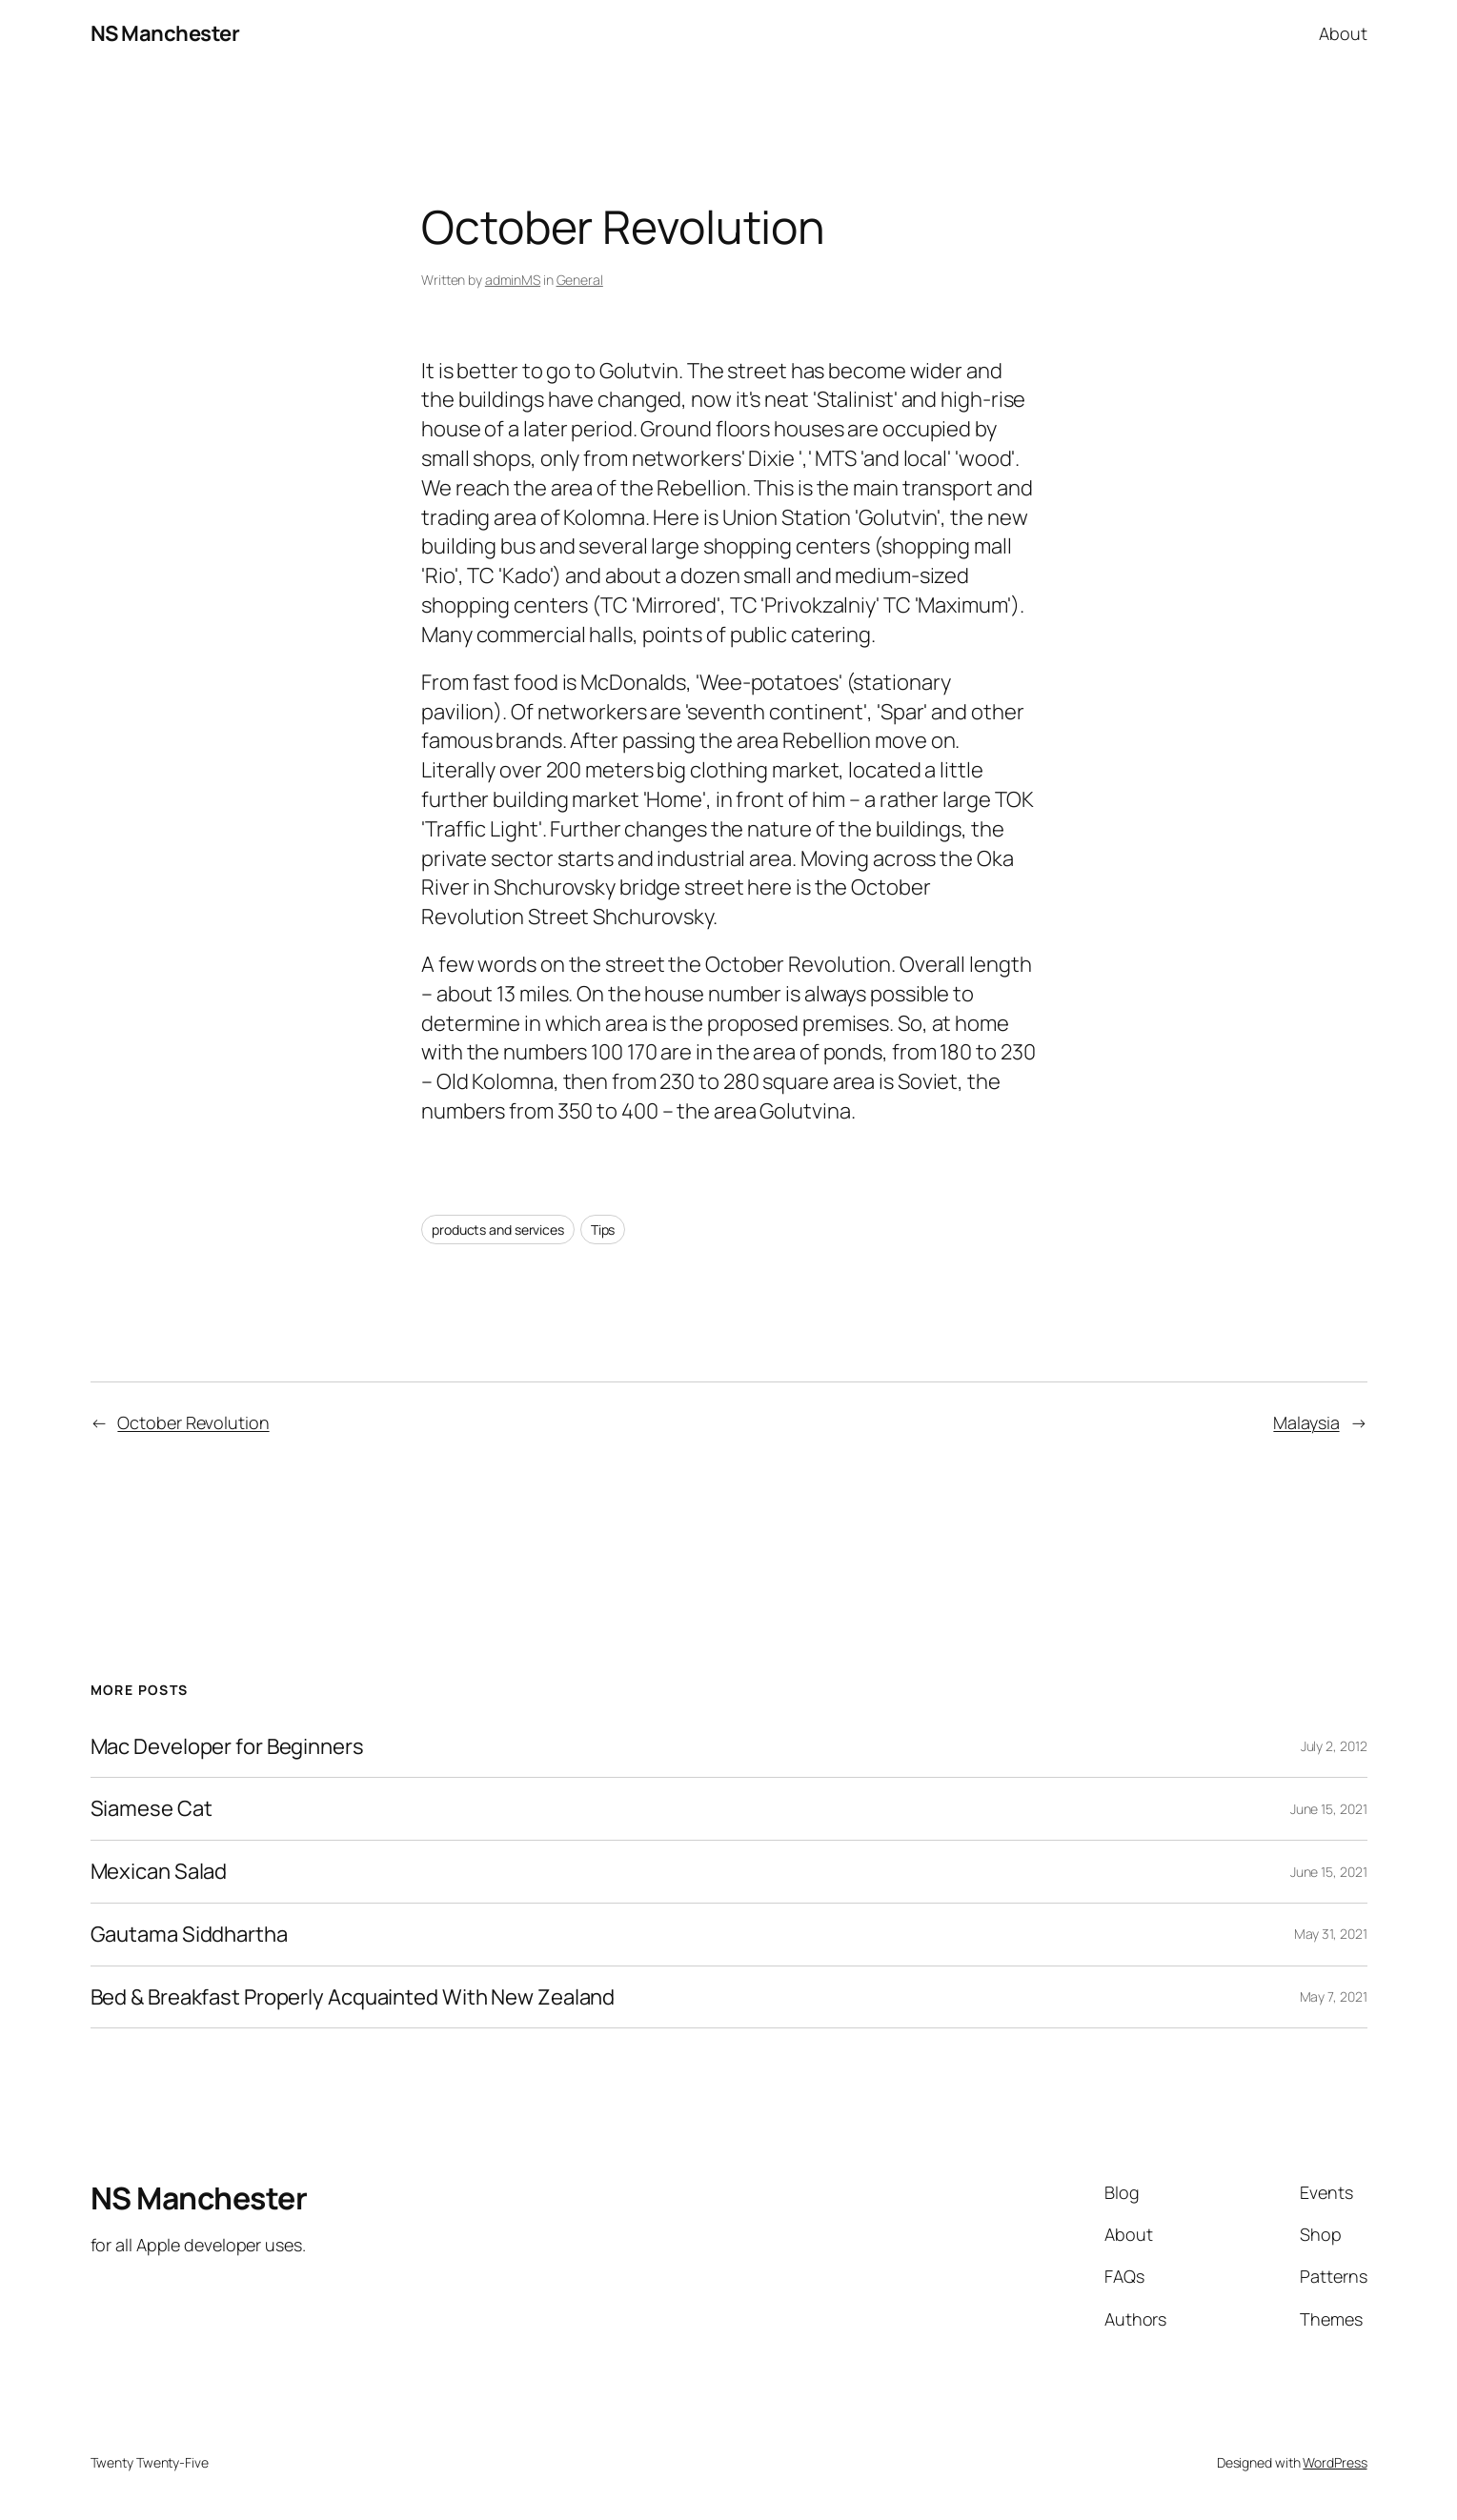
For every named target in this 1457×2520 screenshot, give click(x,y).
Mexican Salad (159, 1872)
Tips (603, 1229)
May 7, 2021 (1333, 1996)
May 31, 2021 (1330, 1934)
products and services (498, 1229)
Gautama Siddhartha (189, 1934)
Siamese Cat (151, 1809)
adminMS (512, 280)
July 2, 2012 (1334, 1746)
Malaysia (1306, 1422)
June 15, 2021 (1328, 1809)
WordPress (1334, 2462)
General (579, 280)
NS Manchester (165, 33)
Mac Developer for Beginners (227, 1747)
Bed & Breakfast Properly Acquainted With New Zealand (353, 1997)
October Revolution (193, 1422)
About (1343, 33)
